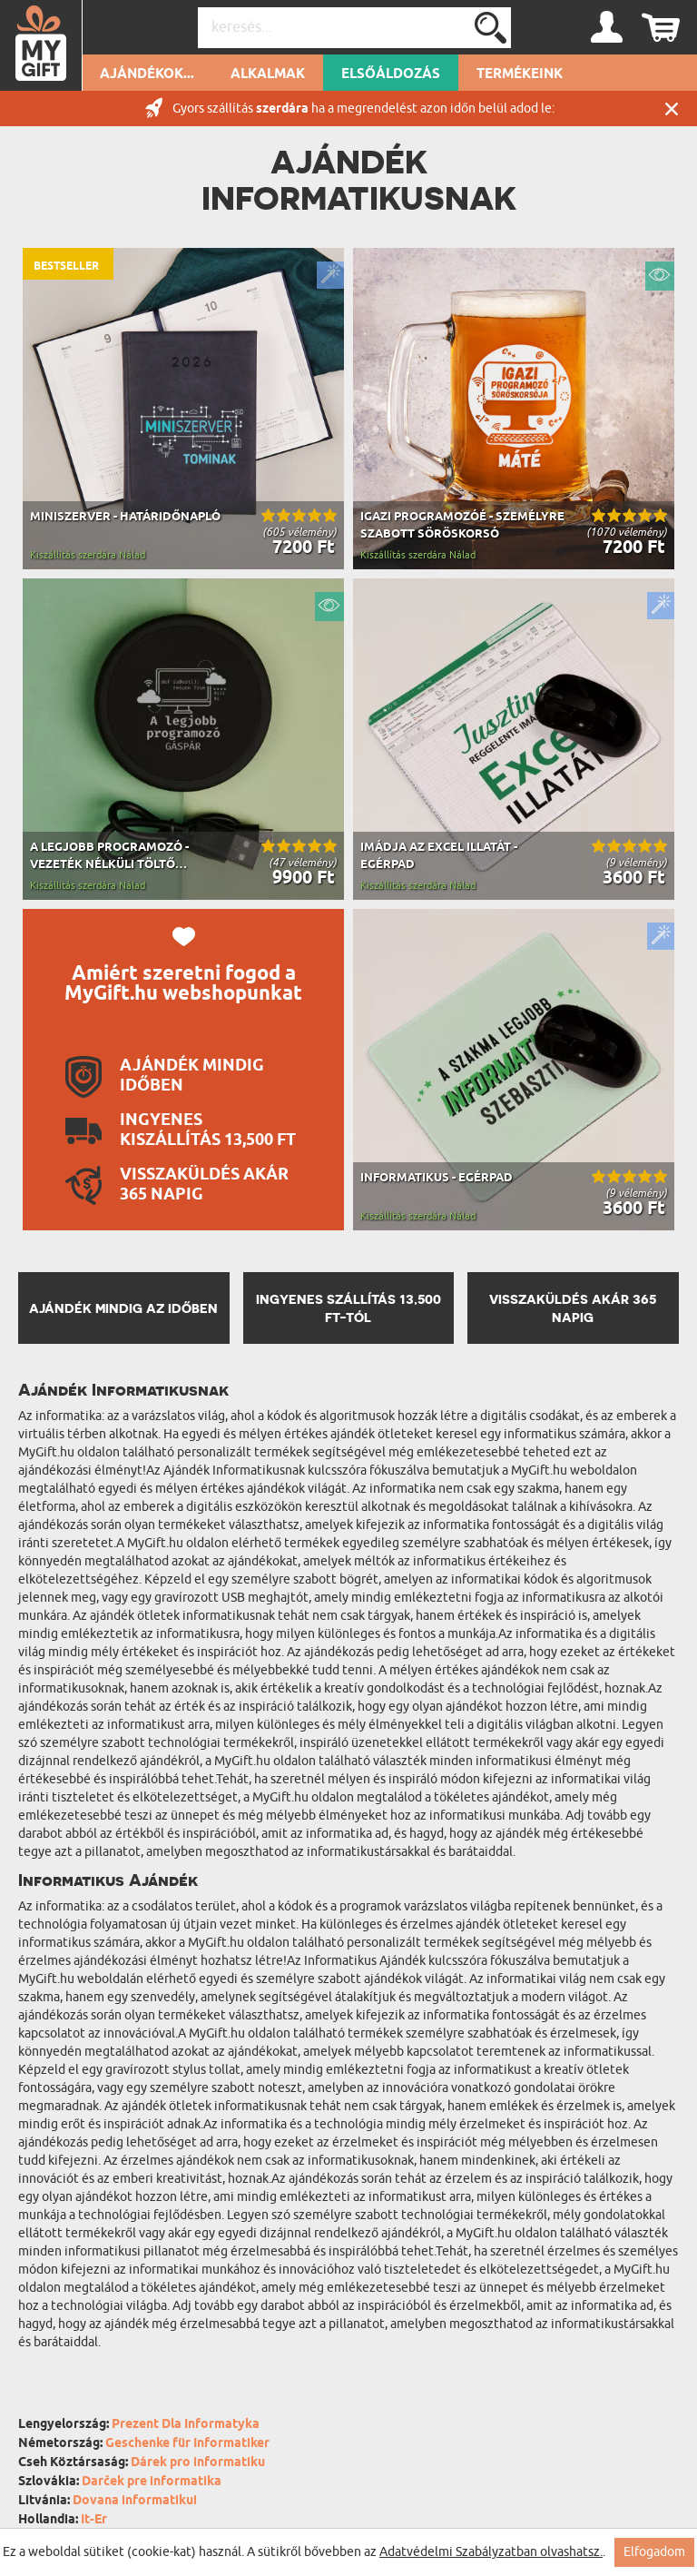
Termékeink (519, 74)
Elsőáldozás (390, 74)
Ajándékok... (147, 74)
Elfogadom (654, 2552)
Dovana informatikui (135, 2501)
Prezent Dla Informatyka (186, 2424)
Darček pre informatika (151, 2482)
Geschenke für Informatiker (187, 2444)
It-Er (94, 2520)
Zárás (671, 108)
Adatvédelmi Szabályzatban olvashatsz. (491, 2552)
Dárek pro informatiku (198, 2463)
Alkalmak (268, 74)
